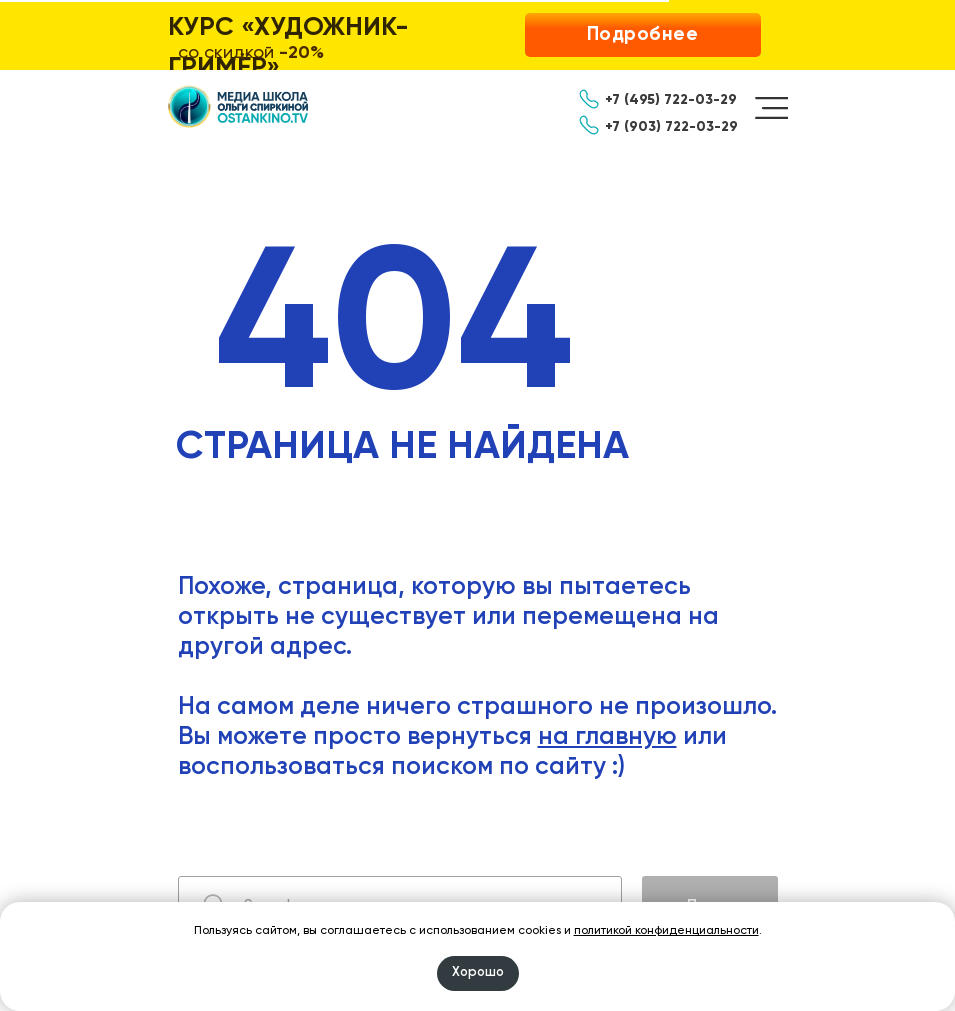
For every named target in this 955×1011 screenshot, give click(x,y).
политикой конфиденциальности (666, 931)
